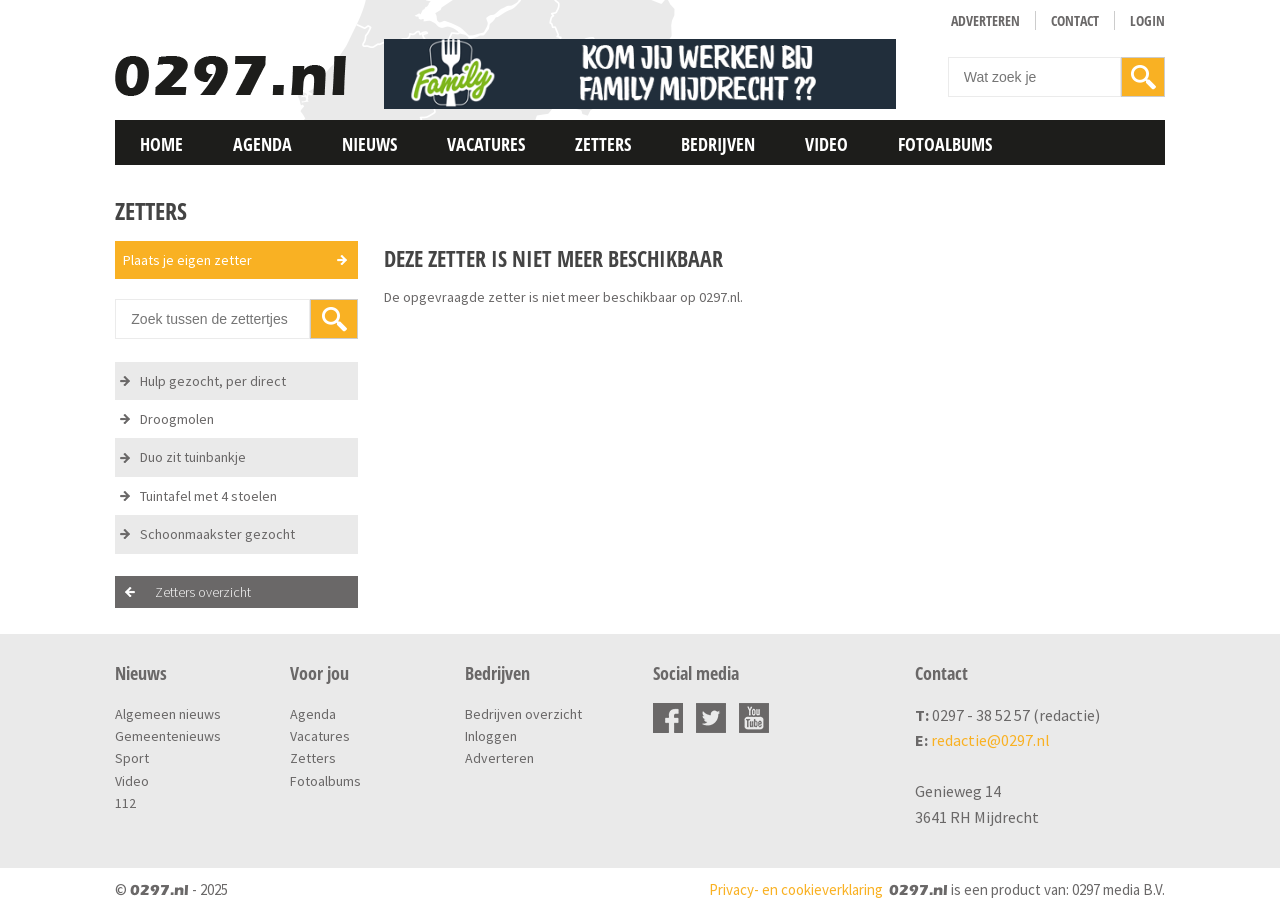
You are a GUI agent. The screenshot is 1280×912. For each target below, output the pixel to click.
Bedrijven (718, 144)
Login (1147, 20)
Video (826, 144)
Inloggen (491, 736)
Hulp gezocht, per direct (213, 381)
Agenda (262, 144)
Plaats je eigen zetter (187, 260)
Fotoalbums (945, 144)
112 (125, 803)
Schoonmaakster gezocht (217, 534)
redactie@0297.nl (990, 740)
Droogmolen (177, 419)
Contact (1075, 20)
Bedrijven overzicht (523, 714)
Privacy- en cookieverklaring (796, 889)
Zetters (603, 144)
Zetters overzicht (203, 592)
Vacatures (486, 144)
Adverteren (985, 20)
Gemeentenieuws (168, 736)
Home (161, 144)
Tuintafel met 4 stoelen (208, 496)
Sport (132, 758)
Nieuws (369, 144)
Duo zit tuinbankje (193, 457)
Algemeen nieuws (168, 714)
